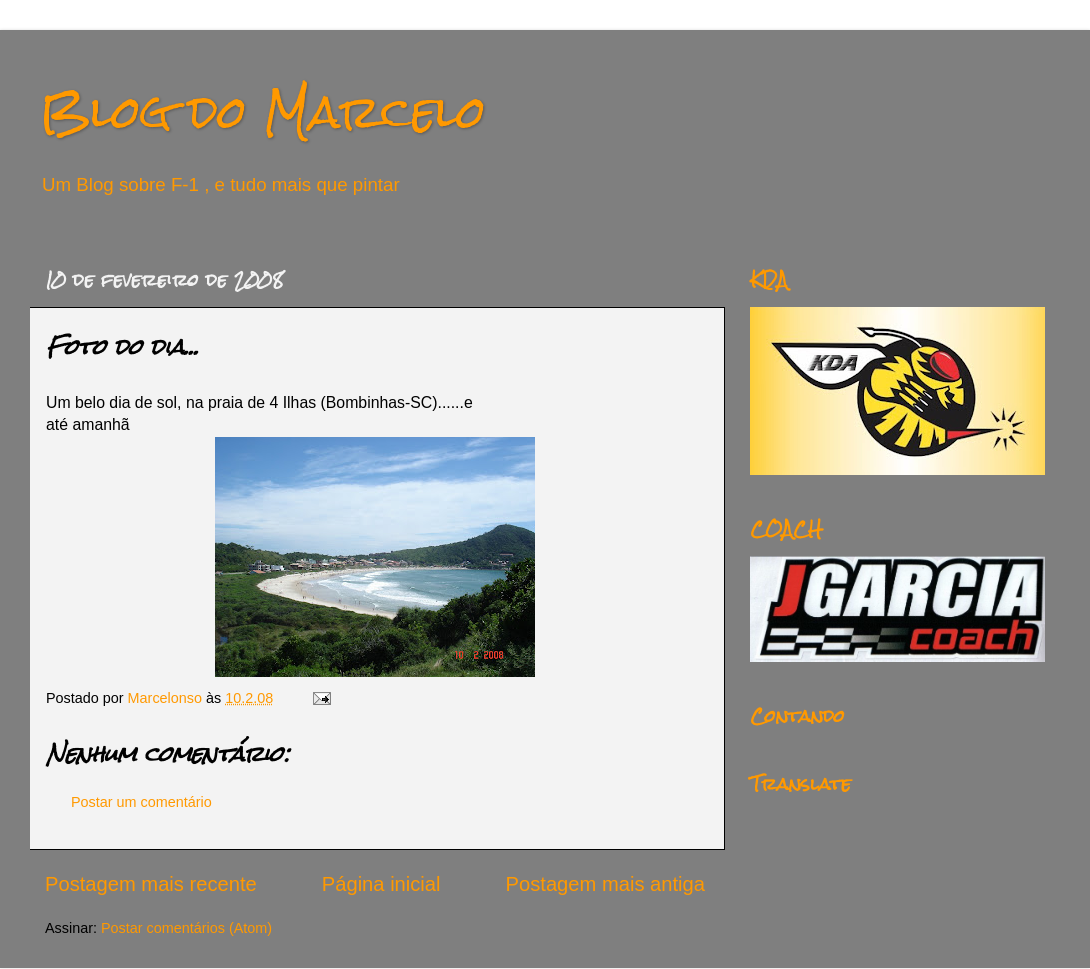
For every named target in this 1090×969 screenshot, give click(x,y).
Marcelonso (167, 698)
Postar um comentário (141, 802)
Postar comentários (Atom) (186, 928)
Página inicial (381, 884)
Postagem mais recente (151, 884)
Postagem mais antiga (605, 884)
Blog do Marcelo (263, 111)
